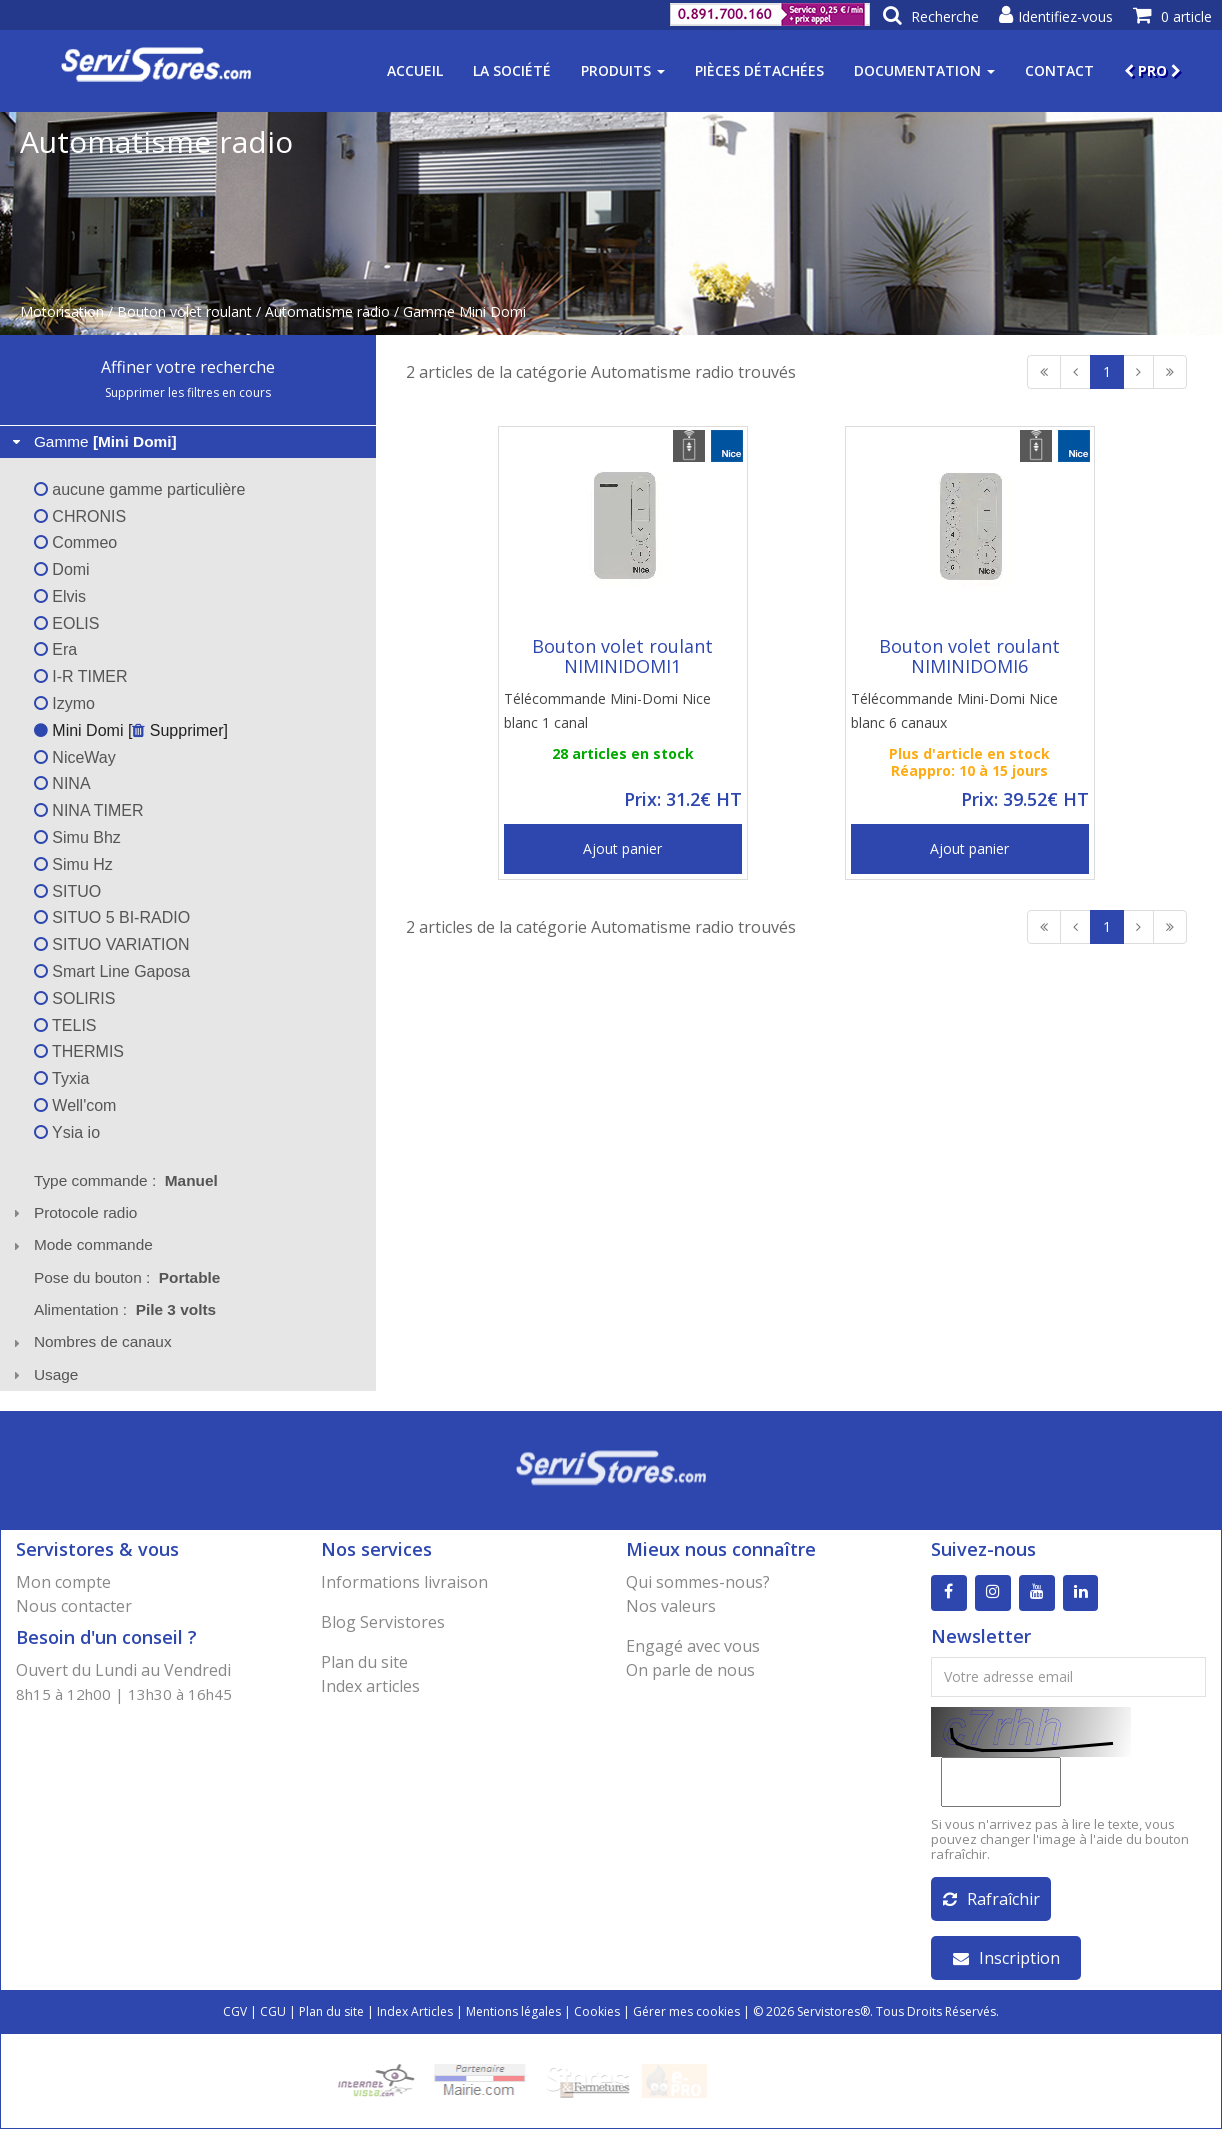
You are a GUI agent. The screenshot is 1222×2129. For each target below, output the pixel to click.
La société (512, 70)
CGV (235, 2011)
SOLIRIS (75, 998)
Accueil (415, 70)
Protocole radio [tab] (73, 1212)
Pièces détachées (759, 70)
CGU (273, 2011)
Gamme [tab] (92, 441)
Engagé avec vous (693, 1646)
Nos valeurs (671, 1606)
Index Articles (415, 2011)
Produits (623, 70)
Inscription (1006, 1958)
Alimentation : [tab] (125, 1309)
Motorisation (62, 311)
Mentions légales (513, 2011)
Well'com (75, 1105)
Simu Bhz (77, 837)
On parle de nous (690, 1670)
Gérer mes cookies (686, 2011)
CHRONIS (80, 516)
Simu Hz (73, 864)
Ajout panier (622, 848)
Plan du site (364, 1662)
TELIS (65, 1025)
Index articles (370, 1686)
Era (55, 649)
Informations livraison (404, 1582)
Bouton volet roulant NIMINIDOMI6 (969, 656)
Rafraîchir (991, 1899)
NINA (62, 783)
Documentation (924, 70)
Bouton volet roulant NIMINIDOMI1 (622, 656)
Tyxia (62, 1078)
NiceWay (75, 757)
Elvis (60, 596)
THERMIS (79, 1051)
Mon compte (63, 1582)
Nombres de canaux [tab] (90, 1341)
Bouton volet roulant (184, 311)
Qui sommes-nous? (698, 1582)
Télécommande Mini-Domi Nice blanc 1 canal (607, 710)
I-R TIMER (81, 676)
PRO (1152, 70)
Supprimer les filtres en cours (188, 392)
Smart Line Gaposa (112, 971)
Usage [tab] (43, 1374)
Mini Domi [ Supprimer (129, 730)
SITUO (67, 891)
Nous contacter (74, 1606)
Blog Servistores (383, 1622)
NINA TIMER (89, 810)
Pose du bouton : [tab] (127, 1277)
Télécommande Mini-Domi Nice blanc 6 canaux (954, 710)
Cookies (597, 2011)
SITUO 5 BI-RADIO (112, 917)
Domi (62, 569)
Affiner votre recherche (188, 367)
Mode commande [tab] (80, 1244)
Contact (1059, 70)
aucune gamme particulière (139, 489)
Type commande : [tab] (126, 1180)
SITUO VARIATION (112, 944)
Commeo (75, 542)
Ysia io (67, 1132)
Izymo (64, 703)
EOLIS (67, 623)
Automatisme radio (327, 311)
